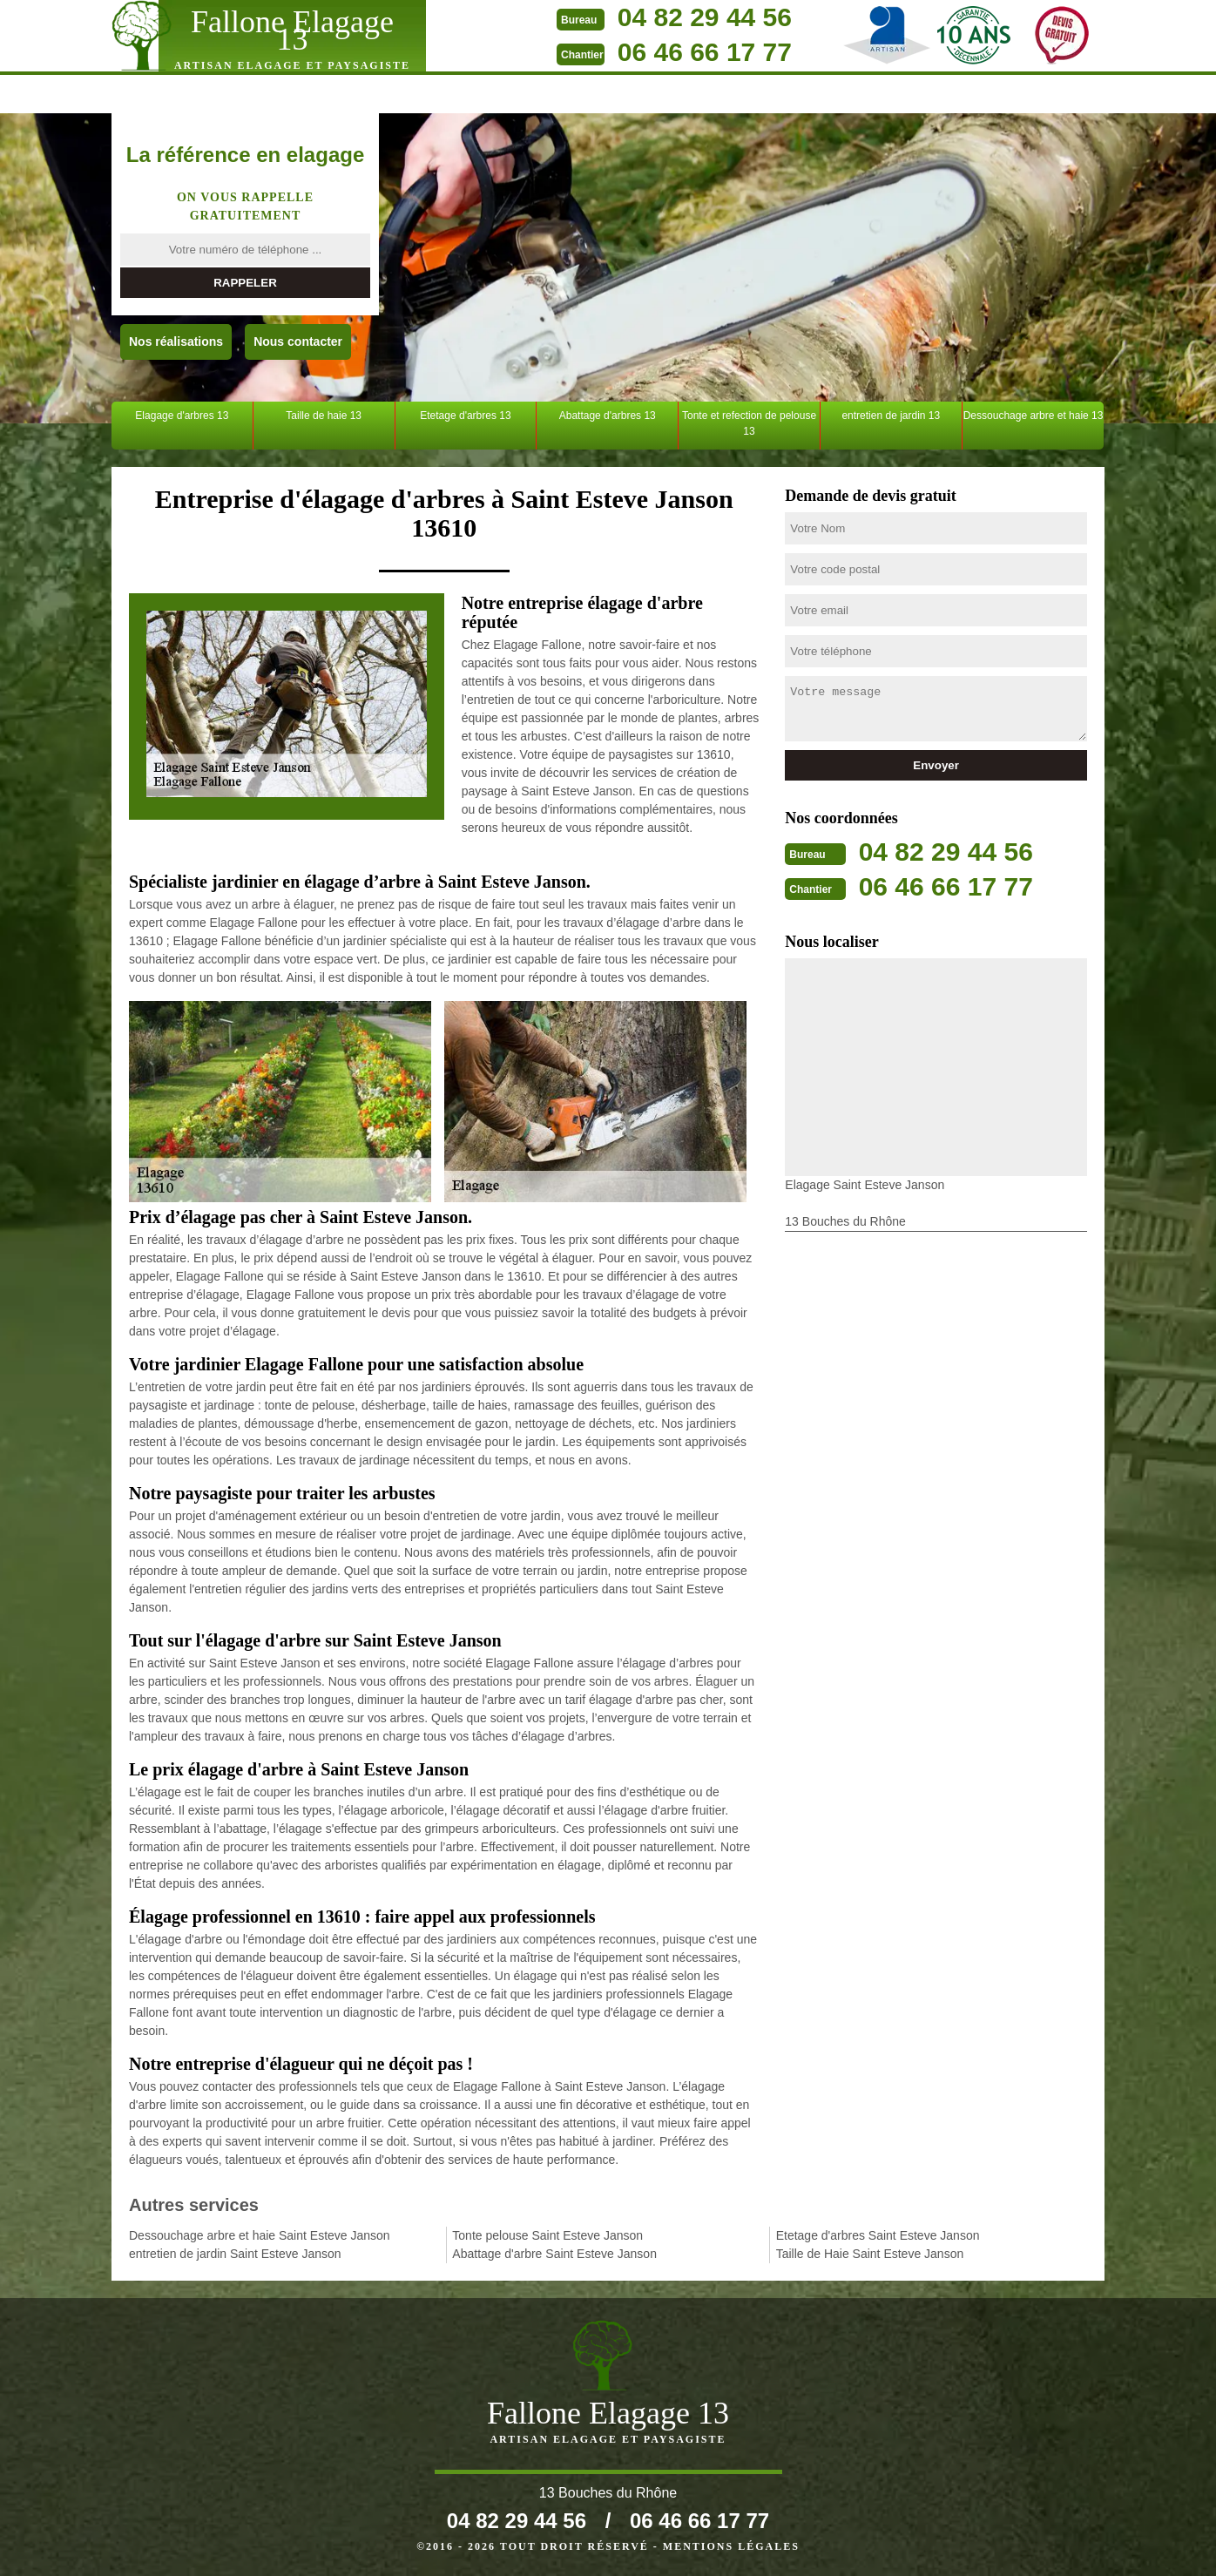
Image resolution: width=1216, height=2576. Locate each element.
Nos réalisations (176, 341)
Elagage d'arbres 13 (181, 415)
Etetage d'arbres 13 (465, 415)
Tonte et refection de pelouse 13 (749, 423)
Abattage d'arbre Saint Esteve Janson (554, 2254)
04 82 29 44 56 (705, 17)
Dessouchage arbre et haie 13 (1033, 415)
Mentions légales (731, 2546)
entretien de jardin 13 (890, 415)
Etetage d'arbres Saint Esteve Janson (878, 2235)
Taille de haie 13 (323, 415)
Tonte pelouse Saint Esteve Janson (547, 2235)
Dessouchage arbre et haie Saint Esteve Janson (259, 2235)
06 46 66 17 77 (705, 51)
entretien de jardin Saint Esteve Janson (235, 2254)
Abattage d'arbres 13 (607, 415)
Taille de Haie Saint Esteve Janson (870, 2254)
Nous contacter (297, 341)
